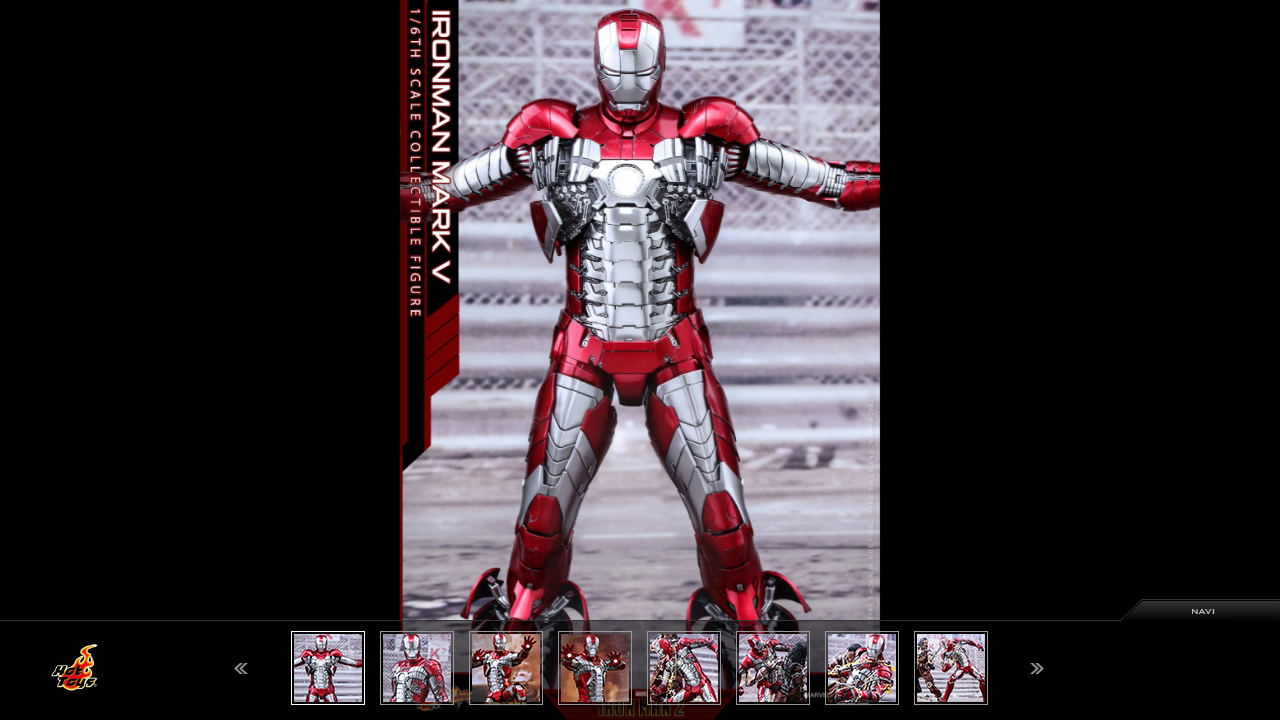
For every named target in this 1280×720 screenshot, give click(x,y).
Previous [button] (241, 668)
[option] (640, 360)
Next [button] (1037, 668)
